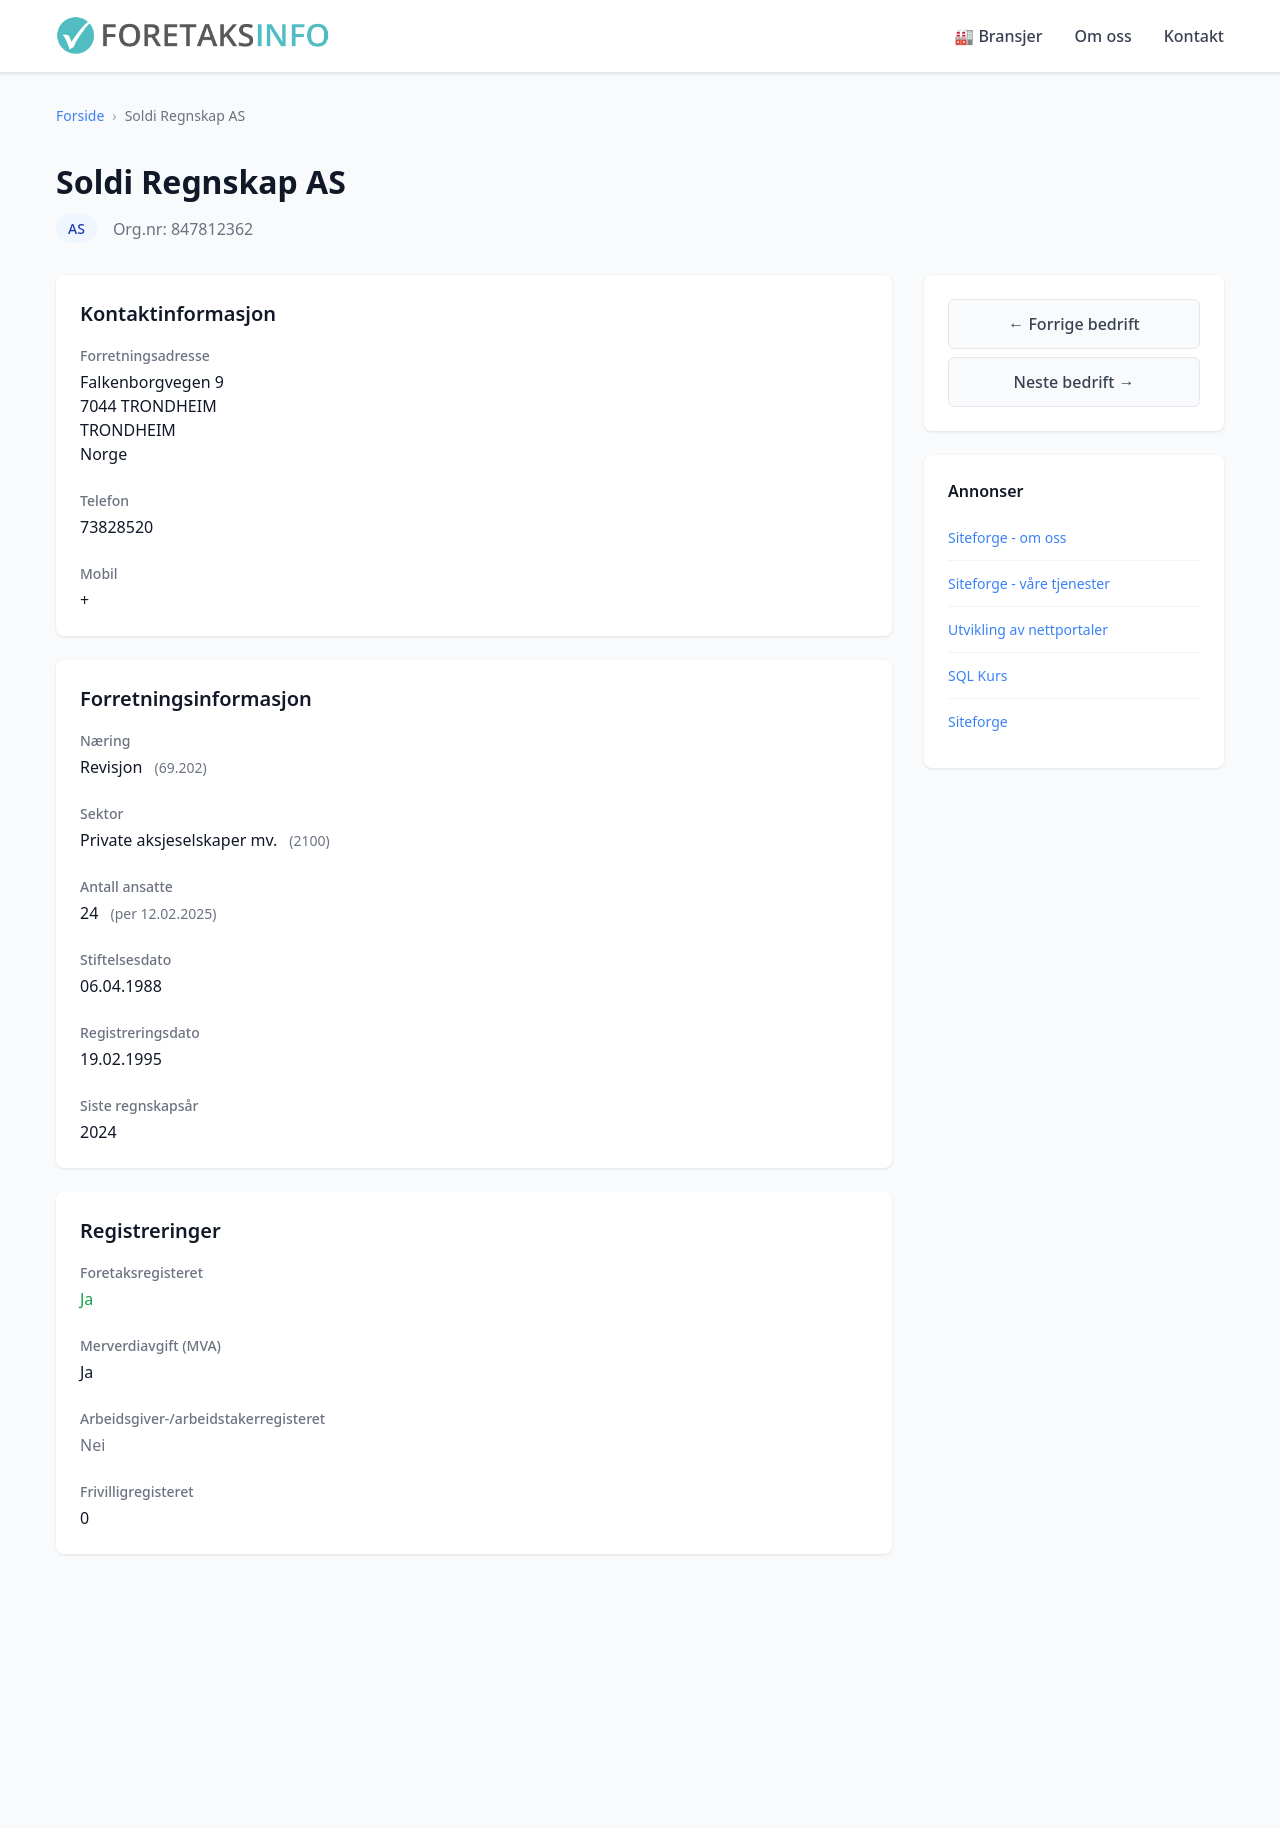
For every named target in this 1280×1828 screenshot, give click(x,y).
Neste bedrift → (1074, 382)
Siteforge (978, 721)
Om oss (1103, 36)
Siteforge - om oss (1007, 537)
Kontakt (1194, 36)
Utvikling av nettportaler (1028, 629)
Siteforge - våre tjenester (1029, 583)
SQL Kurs (977, 675)
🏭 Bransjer (998, 36)
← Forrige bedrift (1073, 324)
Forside (80, 115)
